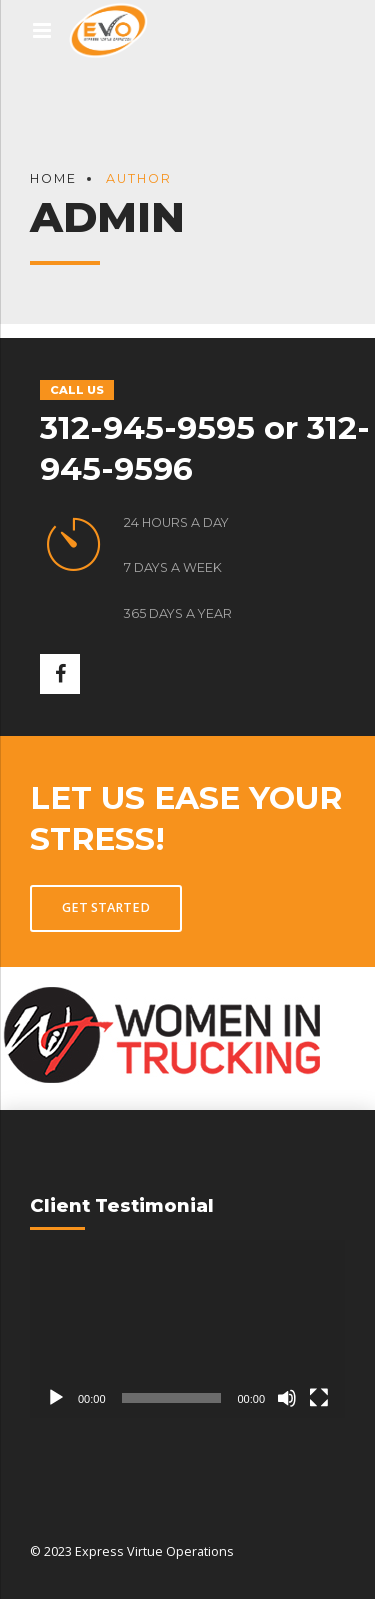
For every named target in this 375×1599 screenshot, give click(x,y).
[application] (187, 1328)
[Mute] (287, 1398)
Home (53, 178)
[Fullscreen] (319, 1398)
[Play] (56, 1398)
